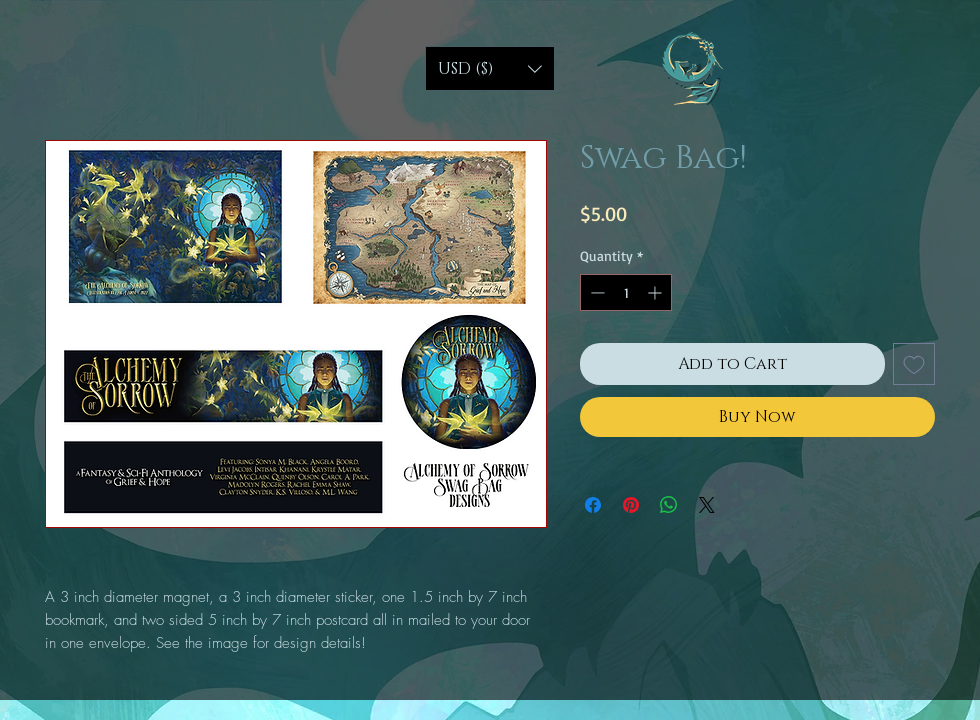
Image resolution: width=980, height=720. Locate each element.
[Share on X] (707, 505)
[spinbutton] (626, 292)
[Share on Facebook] (593, 505)
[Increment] (656, 292)
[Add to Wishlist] (914, 364)
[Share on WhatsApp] (669, 505)
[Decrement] (595, 292)
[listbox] (490, 68)
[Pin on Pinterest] (631, 505)
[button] (490, 68)
